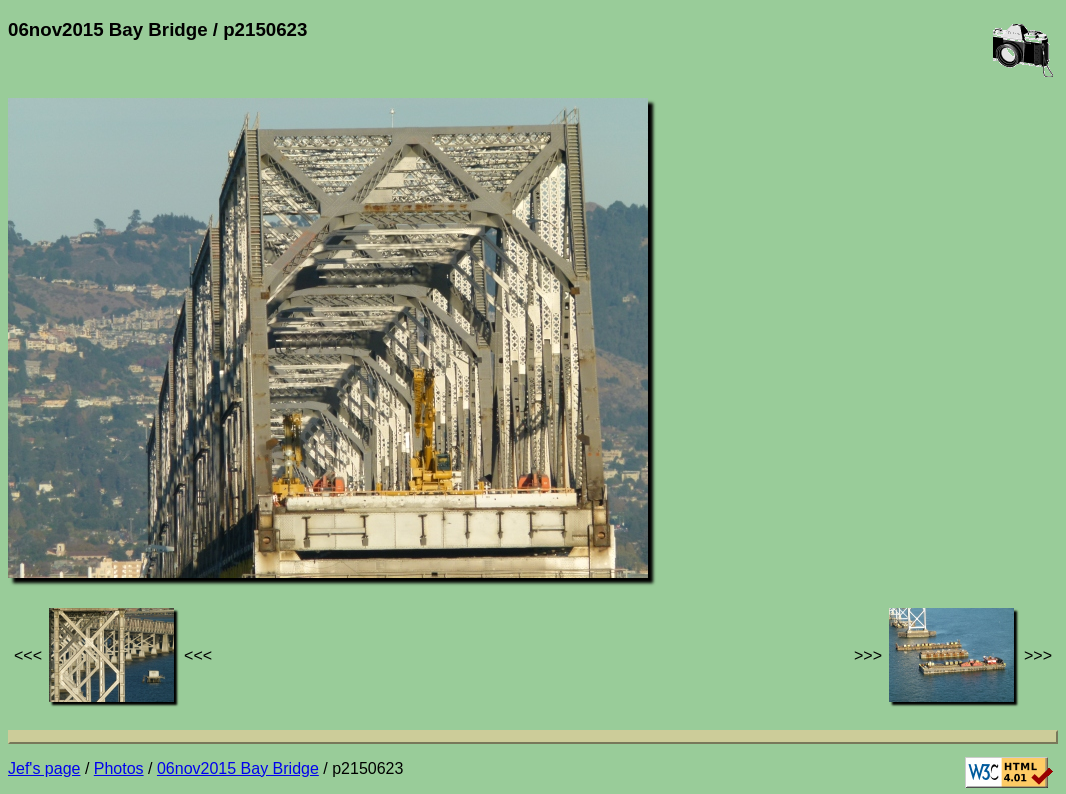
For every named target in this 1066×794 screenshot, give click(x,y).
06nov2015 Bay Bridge (238, 768)
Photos (119, 768)
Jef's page (44, 768)
